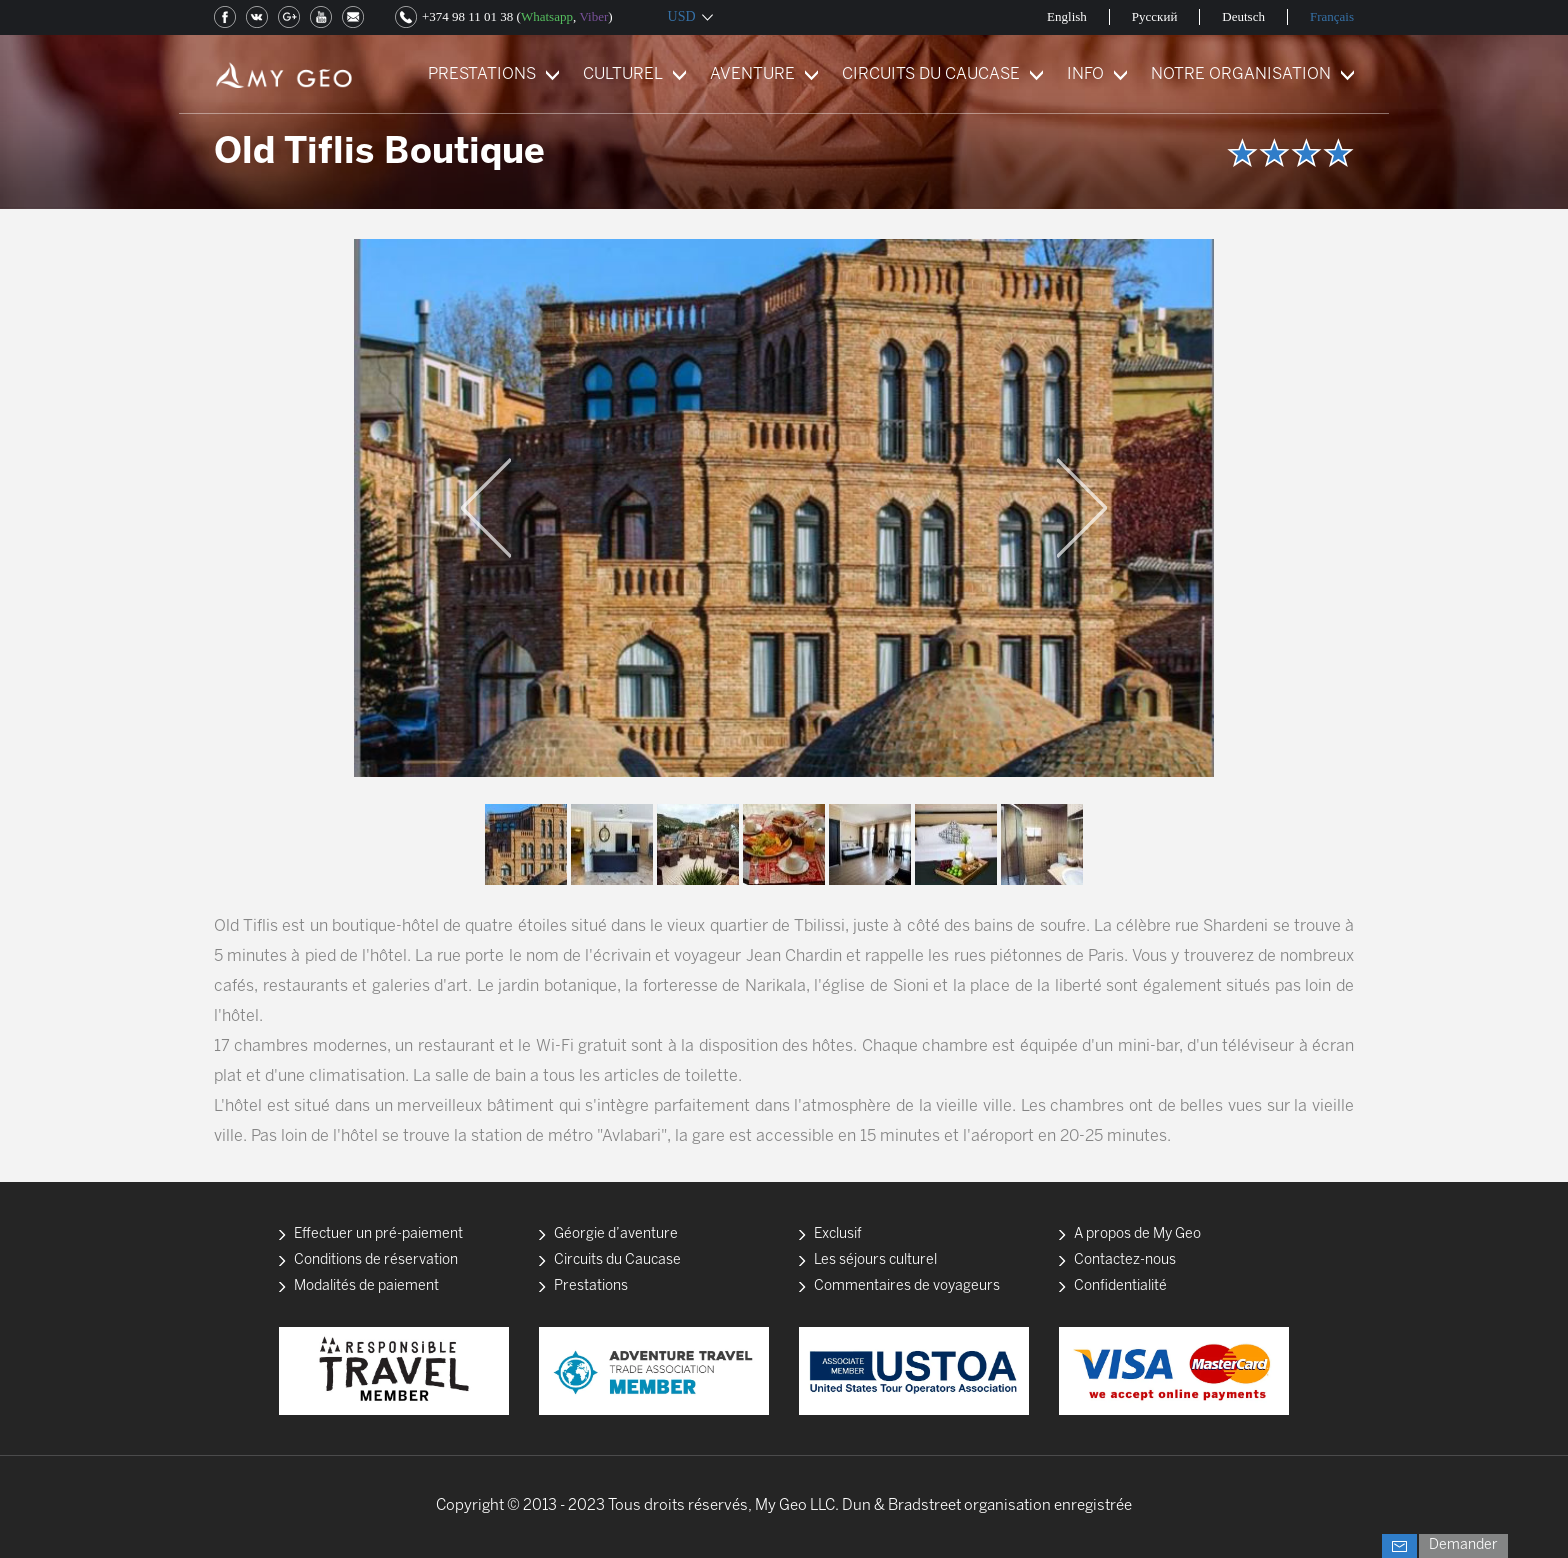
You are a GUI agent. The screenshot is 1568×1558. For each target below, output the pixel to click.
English (1067, 16)
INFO (1085, 74)
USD (682, 16)
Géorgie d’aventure (616, 1234)
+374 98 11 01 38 (467, 16)
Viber (593, 16)
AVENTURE (752, 74)
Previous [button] (486, 508)
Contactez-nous (1125, 1260)
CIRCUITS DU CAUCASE (931, 74)
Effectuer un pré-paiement (378, 1234)
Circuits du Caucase (617, 1260)
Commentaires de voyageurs (907, 1286)
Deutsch (1243, 16)
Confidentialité (1120, 1286)
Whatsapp (547, 16)
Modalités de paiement (366, 1286)
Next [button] (1082, 508)
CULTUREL (623, 74)
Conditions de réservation (376, 1260)
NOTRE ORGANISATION (1241, 74)
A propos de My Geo (1137, 1234)
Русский (1155, 16)
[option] (784, 508)
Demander (1463, 1545)
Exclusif (838, 1234)
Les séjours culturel (875, 1260)
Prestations (591, 1286)
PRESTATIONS (482, 74)
